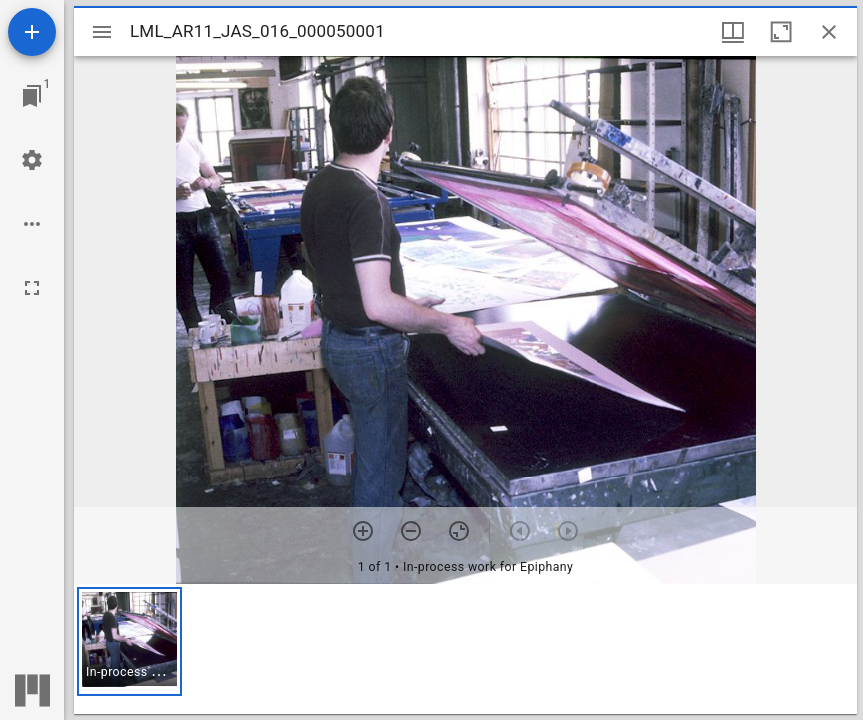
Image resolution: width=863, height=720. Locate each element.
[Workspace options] (32, 224)
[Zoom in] (363, 531)
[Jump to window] (32, 96)
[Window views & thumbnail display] (733, 32)
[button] (129, 641)
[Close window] (829, 32)
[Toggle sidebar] (102, 32)
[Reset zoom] (459, 531)
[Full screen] (32, 288)
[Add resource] (32, 32)
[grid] (465, 649)
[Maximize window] (781, 32)
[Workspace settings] (32, 160)
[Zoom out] (411, 531)
